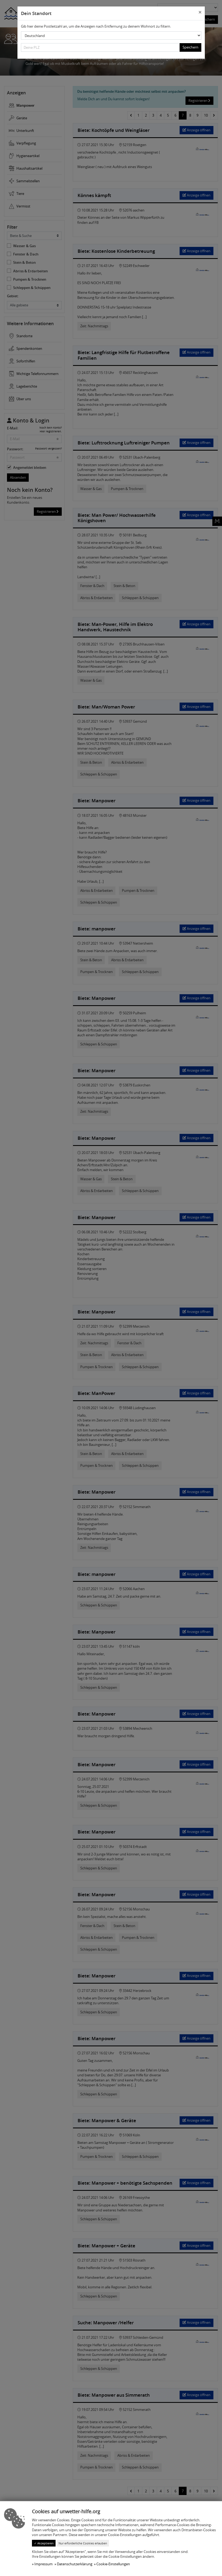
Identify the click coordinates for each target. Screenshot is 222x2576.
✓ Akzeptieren (44, 2543)
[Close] (200, 12)
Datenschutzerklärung (74, 2564)
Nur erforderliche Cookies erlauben (83, 2543)
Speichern (190, 47)
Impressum (43, 2564)
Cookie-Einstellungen (113, 2564)
